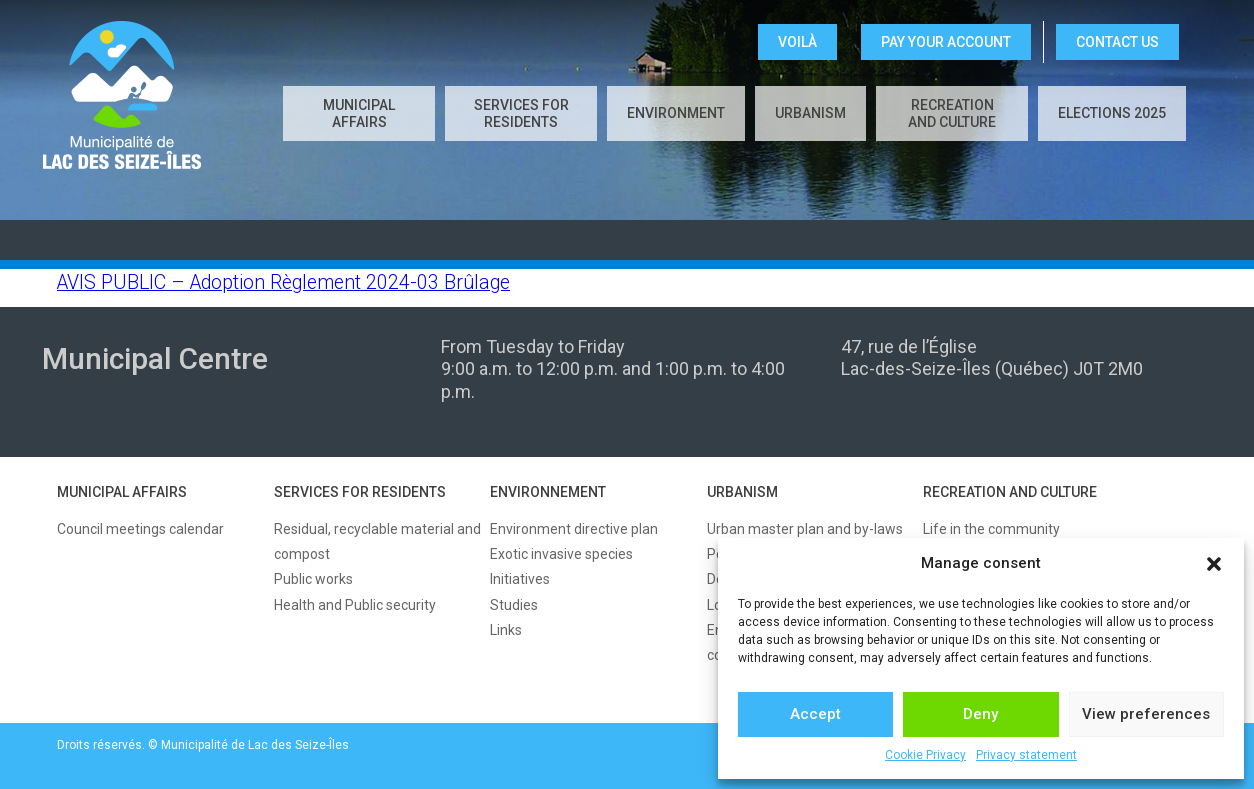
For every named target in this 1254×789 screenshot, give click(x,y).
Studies (514, 605)
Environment (676, 113)
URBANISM (742, 492)
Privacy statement (1026, 755)
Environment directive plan (574, 529)
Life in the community (991, 529)
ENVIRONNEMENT (548, 492)
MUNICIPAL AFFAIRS (122, 492)
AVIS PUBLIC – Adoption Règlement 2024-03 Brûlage (283, 282)
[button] (1214, 564)
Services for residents (521, 113)
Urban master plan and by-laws (805, 529)
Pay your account (946, 42)
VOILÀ (797, 42)
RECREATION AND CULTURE (1010, 492)
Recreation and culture (952, 113)
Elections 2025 (1112, 113)
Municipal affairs (359, 113)
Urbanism (810, 113)
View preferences (1146, 714)
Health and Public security (355, 605)
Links (506, 630)
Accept (815, 714)
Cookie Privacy (925, 755)
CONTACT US (1117, 42)
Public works (313, 579)
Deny (980, 714)
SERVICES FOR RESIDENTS (360, 492)
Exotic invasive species (561, 554)
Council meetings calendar (140, 529)
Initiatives (520, 579)
